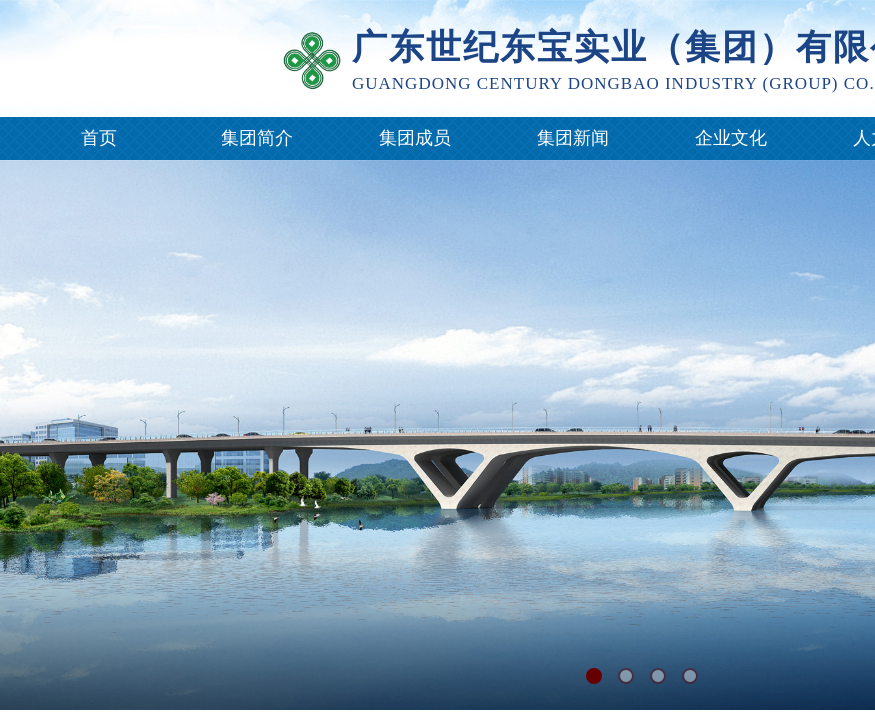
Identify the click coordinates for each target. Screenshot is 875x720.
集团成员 (415, 138)
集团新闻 (573, 138)
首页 (99, 138)
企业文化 (731, 138)
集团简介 (257, 138)
